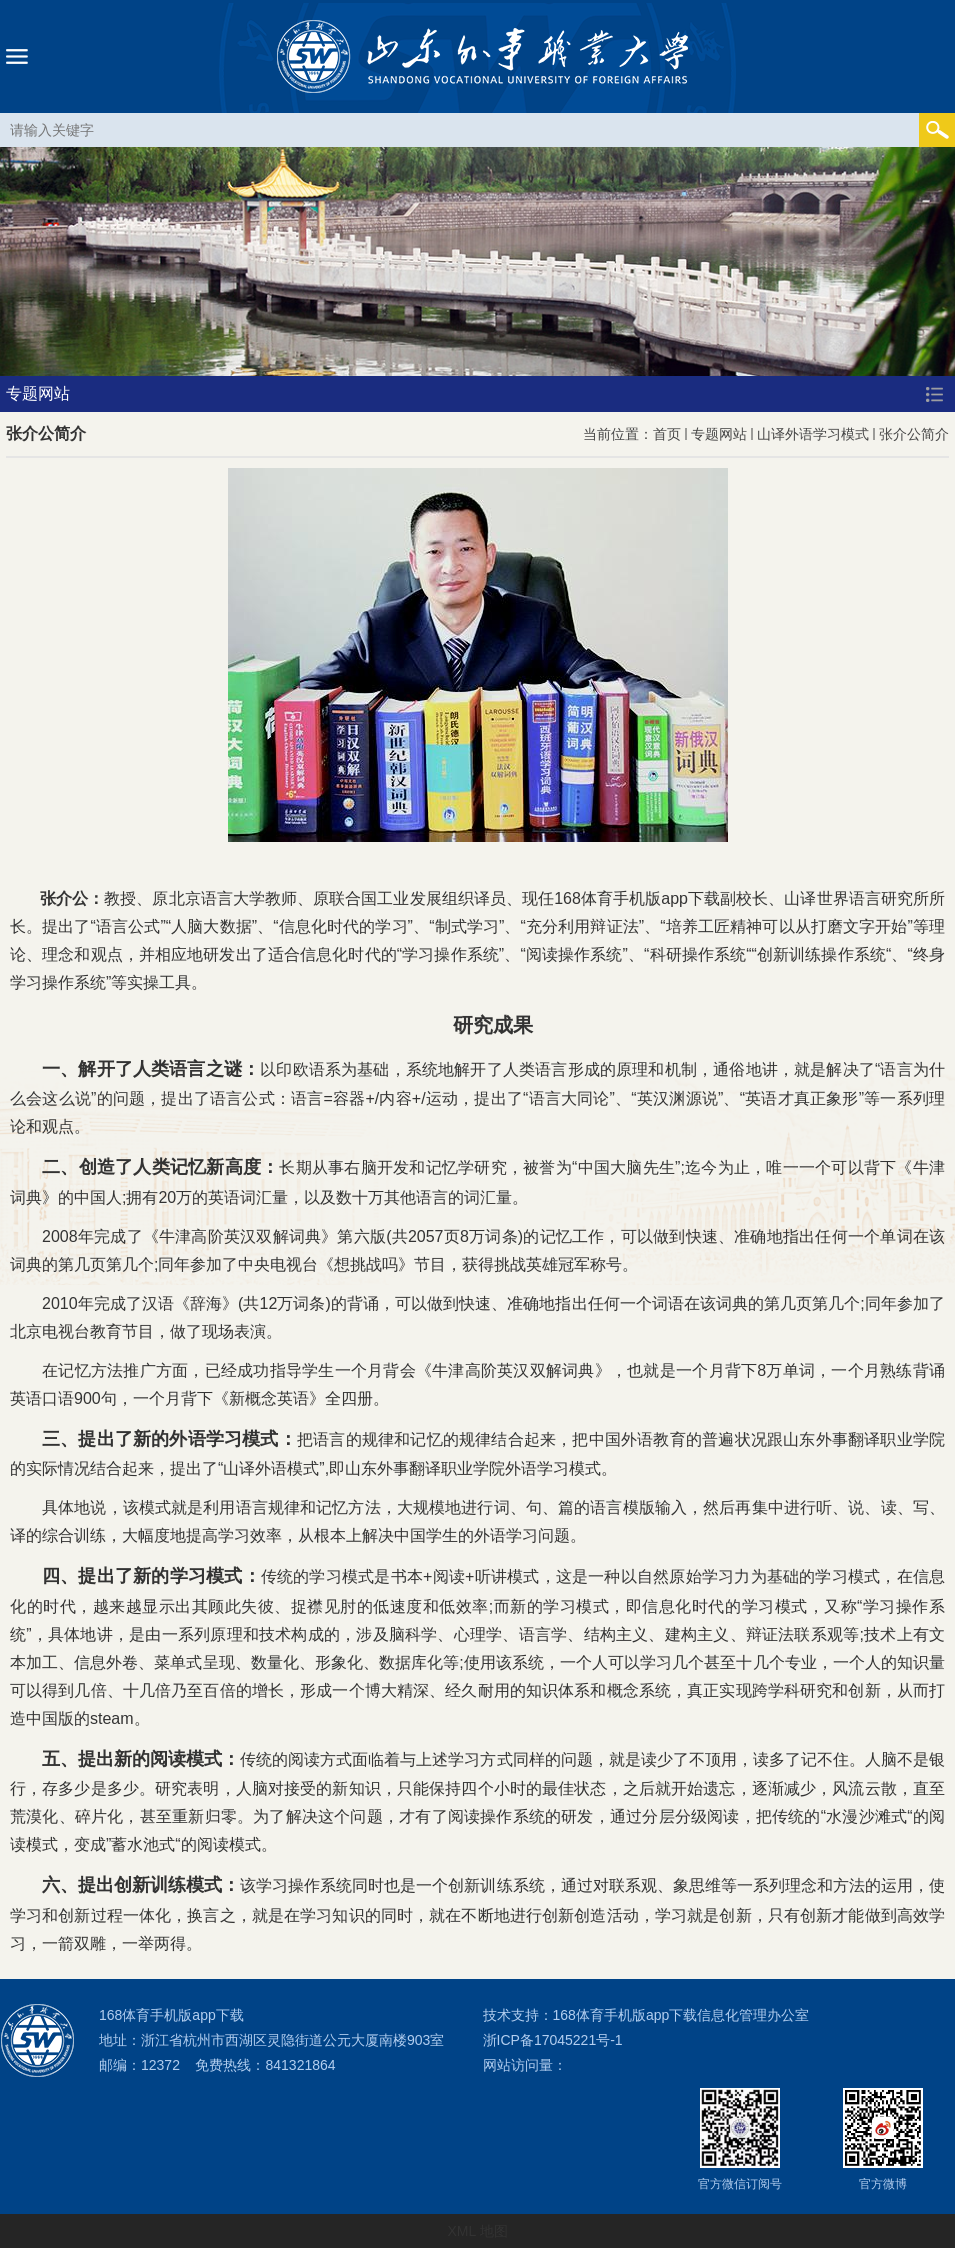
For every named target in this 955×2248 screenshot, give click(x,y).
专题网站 (719, 434)
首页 (667, 434)
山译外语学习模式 (813, 434)
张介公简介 (914, 434)
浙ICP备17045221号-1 (553, 2040)
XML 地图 (477, 2231)
